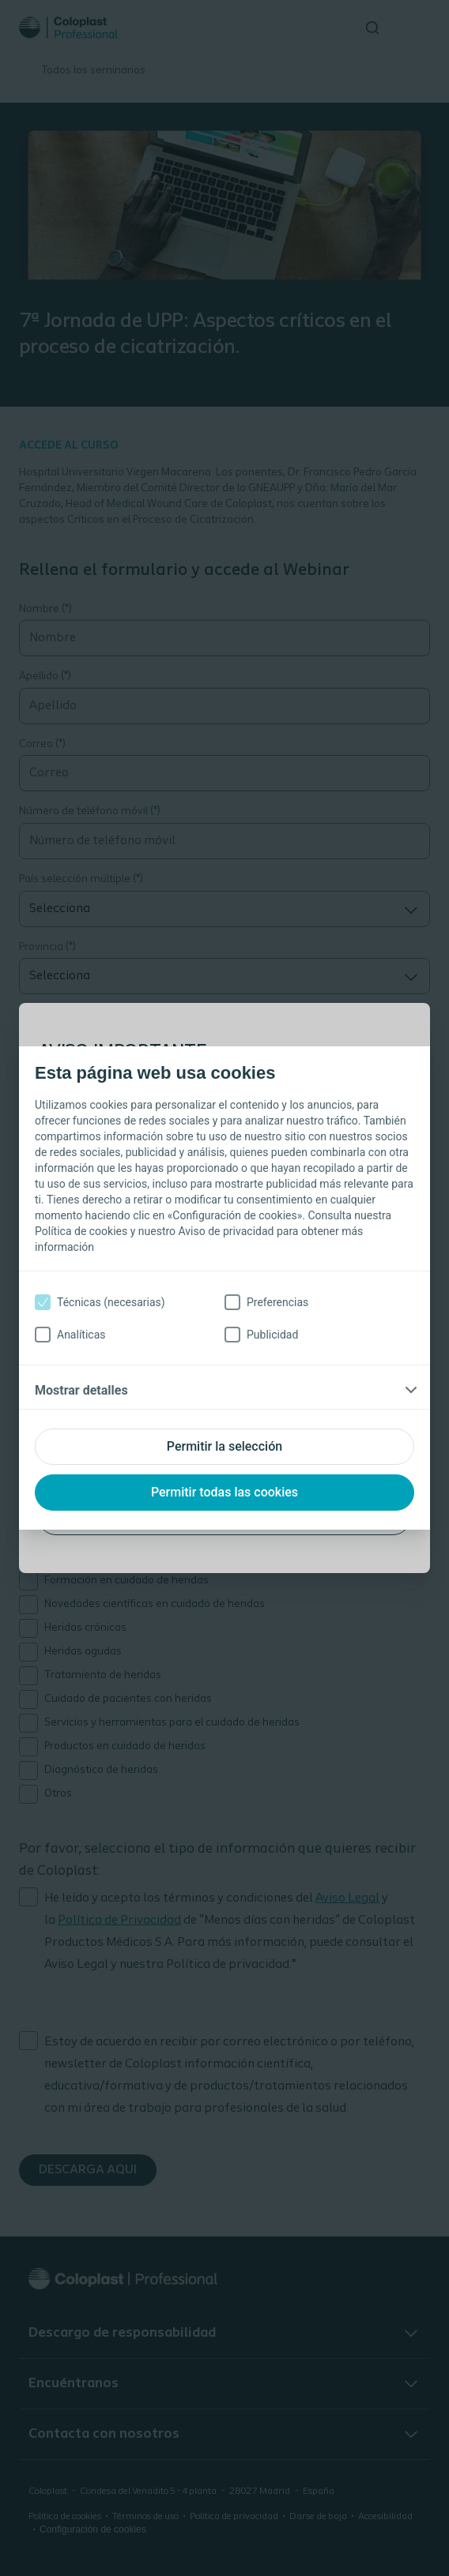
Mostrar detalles (81, 1390)
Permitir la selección (224, 1446)
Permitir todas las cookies (224, 1492)
